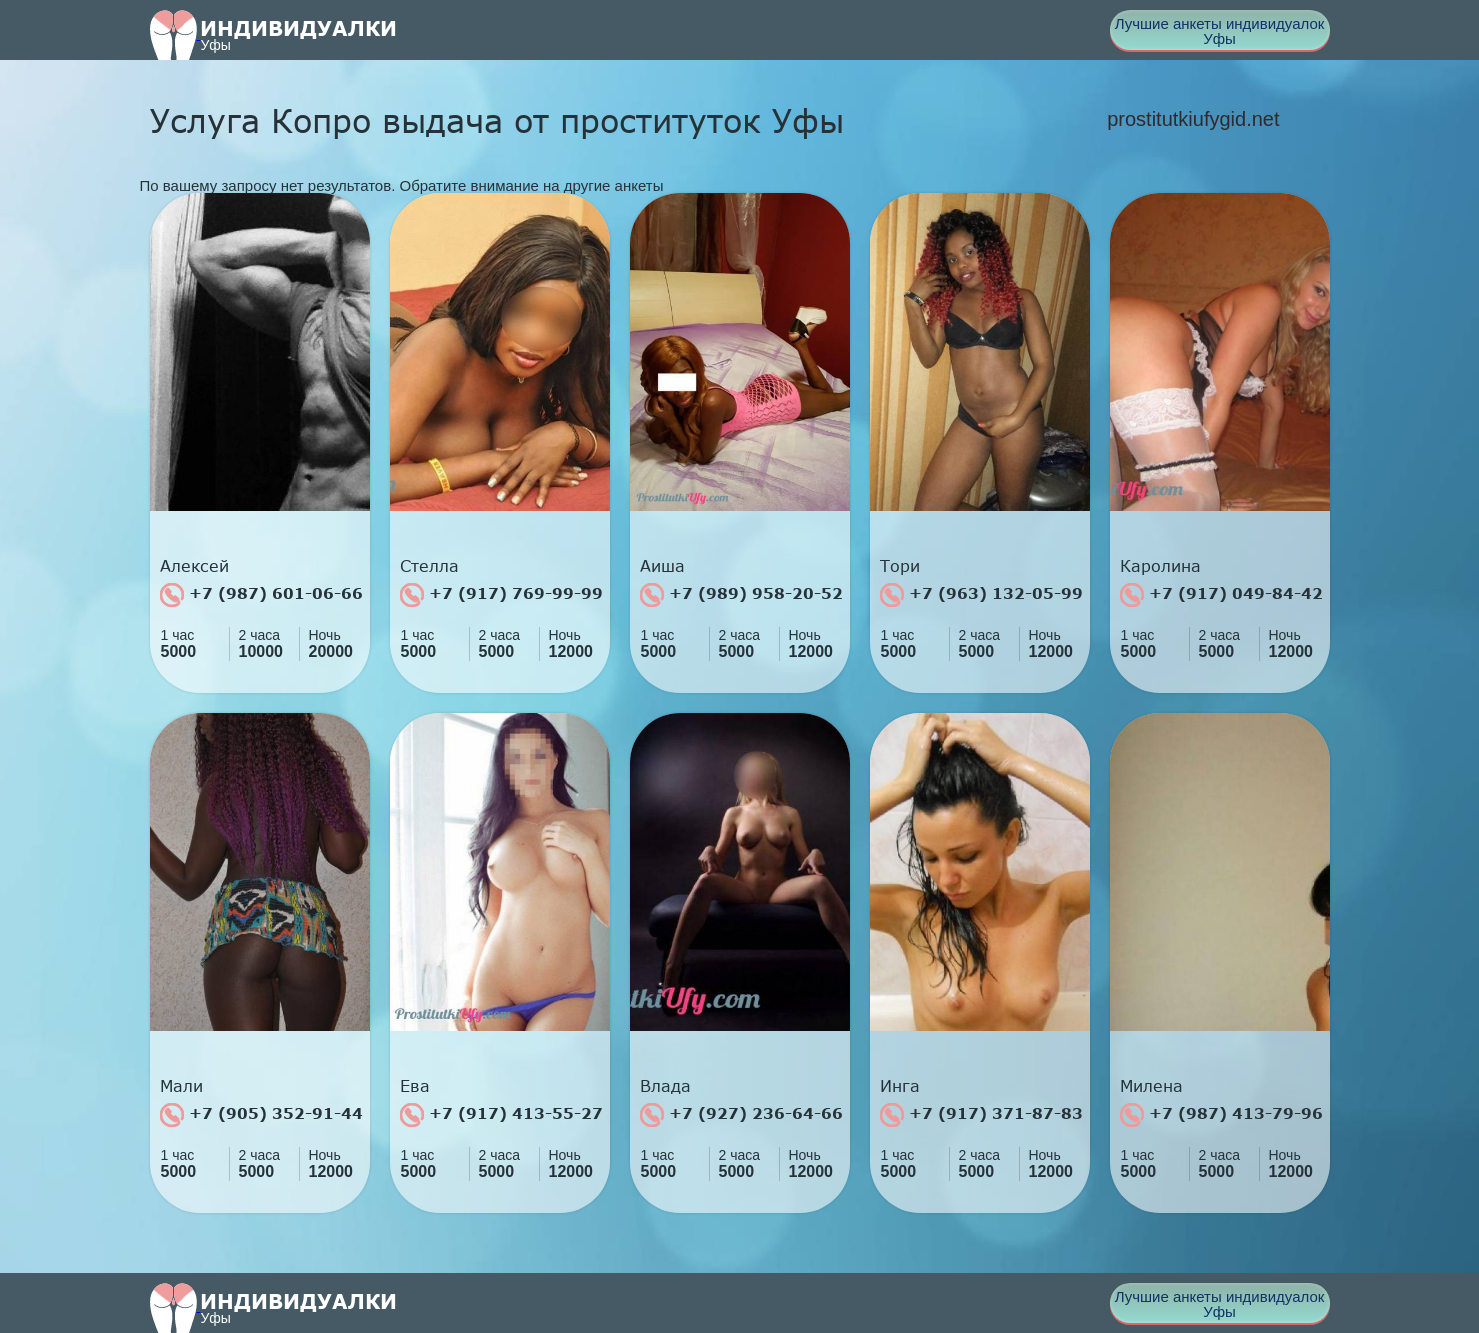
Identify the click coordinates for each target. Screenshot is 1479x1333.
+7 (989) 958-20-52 (741, 595)
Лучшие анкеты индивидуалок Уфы (1220, 31)
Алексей (194, 566)
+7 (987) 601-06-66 (261, 595)
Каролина (1160, 566)
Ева (415, 1086)
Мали (181, 1086)
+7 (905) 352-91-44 (261, 1115)
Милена (1151, 1086)
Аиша (662, 566)
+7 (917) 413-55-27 (501, 1115)
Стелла (429, 566)
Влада (665, 1086)
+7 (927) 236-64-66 (741, 1115)
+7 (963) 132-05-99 (981, 595)
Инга (900, 1086)
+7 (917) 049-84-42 (1221, 595)
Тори (900, 566)
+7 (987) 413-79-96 (1221, 1115)
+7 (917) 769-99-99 (501, 595)
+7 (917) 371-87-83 (981, 1115)
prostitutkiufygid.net (1193, 119)
